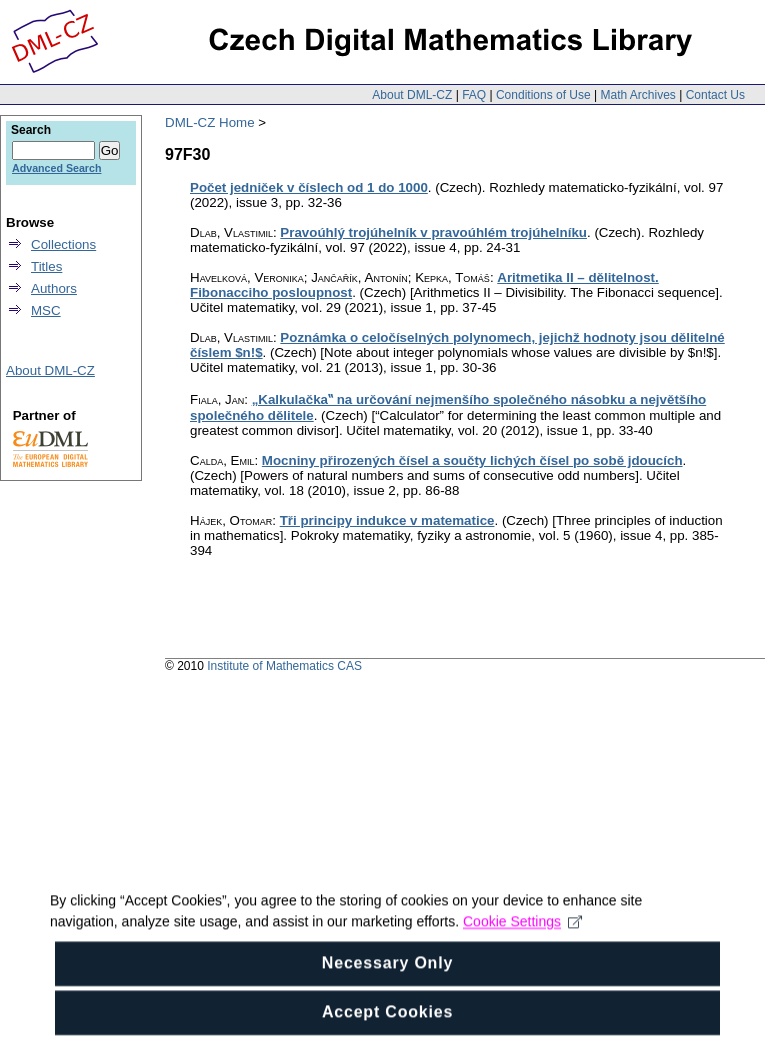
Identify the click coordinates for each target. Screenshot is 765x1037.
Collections (63, 244)
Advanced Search (56, 168)
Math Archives (637, 95)
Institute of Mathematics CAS (284, 666)
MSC (46, 310)
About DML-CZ (412, 95)
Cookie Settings (522, 934)
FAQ (474, 95)
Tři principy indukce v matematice (387, 520)
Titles (46, 266)
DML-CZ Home (210, 122)
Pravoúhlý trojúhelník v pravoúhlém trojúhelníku (433, 232)
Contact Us (715, 95)
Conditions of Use (543, 95)
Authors (54, 288)
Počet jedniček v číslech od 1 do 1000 (309, 187)
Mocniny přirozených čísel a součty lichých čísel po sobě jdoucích (472, 460)
